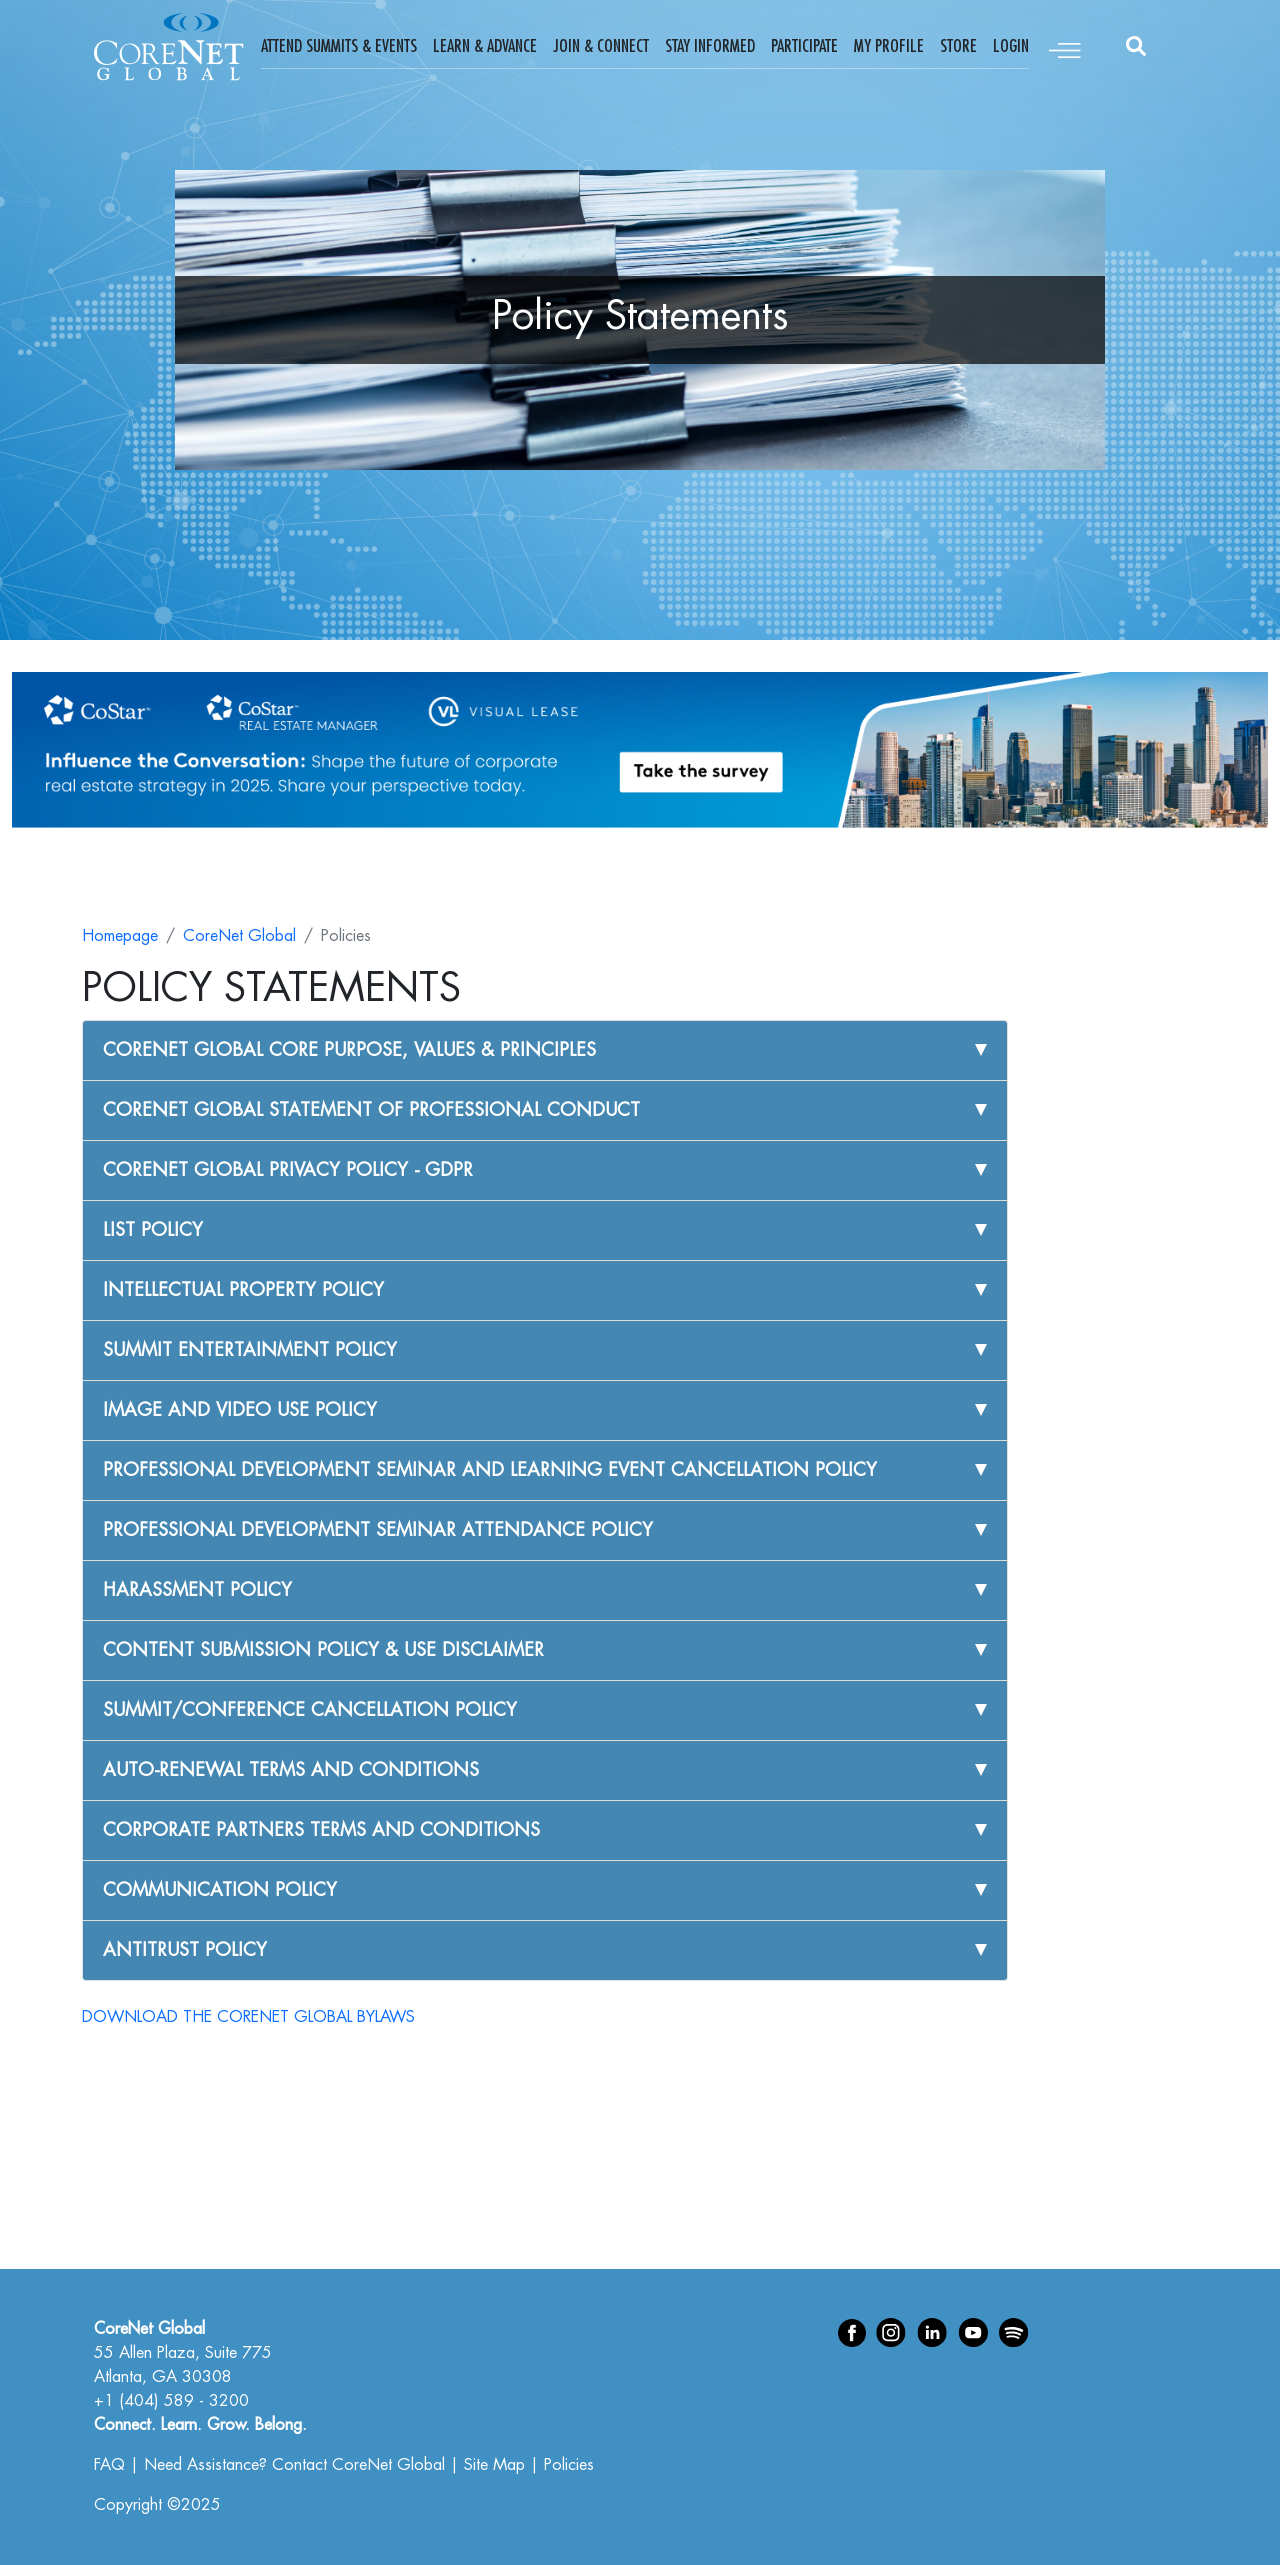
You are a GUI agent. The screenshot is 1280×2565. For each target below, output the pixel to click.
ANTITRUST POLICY (185, 1950)
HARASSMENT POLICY (197, 1590)
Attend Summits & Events (339, 46)
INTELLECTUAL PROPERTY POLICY (243, 1290)
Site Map (494, 2465)
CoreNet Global (239, 936)
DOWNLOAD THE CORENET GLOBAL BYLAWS (248, 2017)
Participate (804, 46)
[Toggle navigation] (1065, 47)
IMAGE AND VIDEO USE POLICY (240, 1410)
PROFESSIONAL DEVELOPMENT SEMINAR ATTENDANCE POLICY (378, 1530)
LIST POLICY (153, 1230)
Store (958, 46)
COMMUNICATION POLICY (220, 1890)
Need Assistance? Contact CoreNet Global (294, 2465)
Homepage (120, 936)
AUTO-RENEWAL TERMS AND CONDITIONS (291, 1770)
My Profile (889, 46)
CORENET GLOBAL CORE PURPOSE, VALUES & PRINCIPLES (349, 1050)
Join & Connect (601, 46)
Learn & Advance (485, 46)
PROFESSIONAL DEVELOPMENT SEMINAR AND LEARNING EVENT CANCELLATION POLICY (490, 1470)
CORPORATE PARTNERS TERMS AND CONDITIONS (321, 1830)
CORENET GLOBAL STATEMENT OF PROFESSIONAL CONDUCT (371, 1110)
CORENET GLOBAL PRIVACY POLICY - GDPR (288, 1170)
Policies (569, 2465)
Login (1011, 46)
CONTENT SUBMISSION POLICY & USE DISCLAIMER (323, 1650)
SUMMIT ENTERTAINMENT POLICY (250, 1350)
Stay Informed (710, 46)
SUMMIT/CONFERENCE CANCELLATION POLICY (310, 1710)
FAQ (109, 2465)
